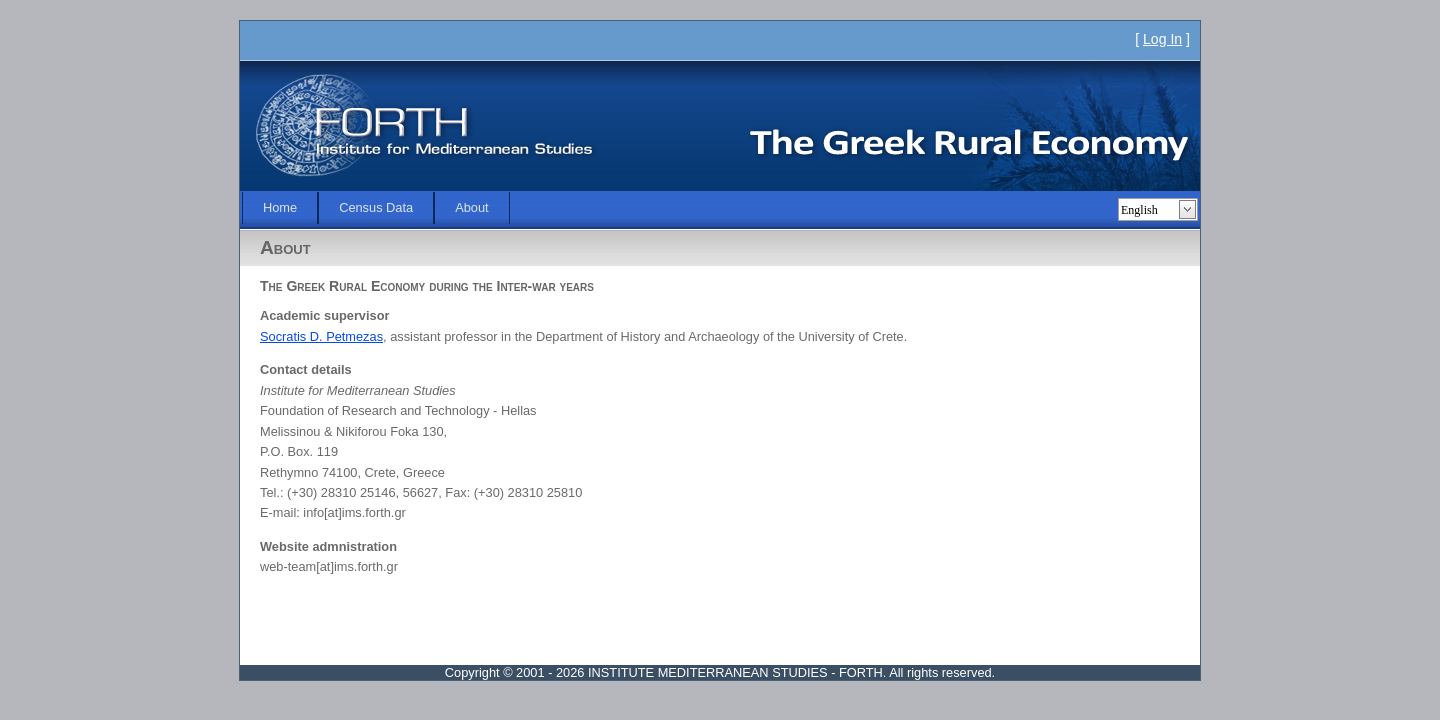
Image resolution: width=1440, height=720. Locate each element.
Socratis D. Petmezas (321, 336)
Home (280, 207)
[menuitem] (280, 208)
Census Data (376, 207)
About (471, 207)
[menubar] (376, 208)
